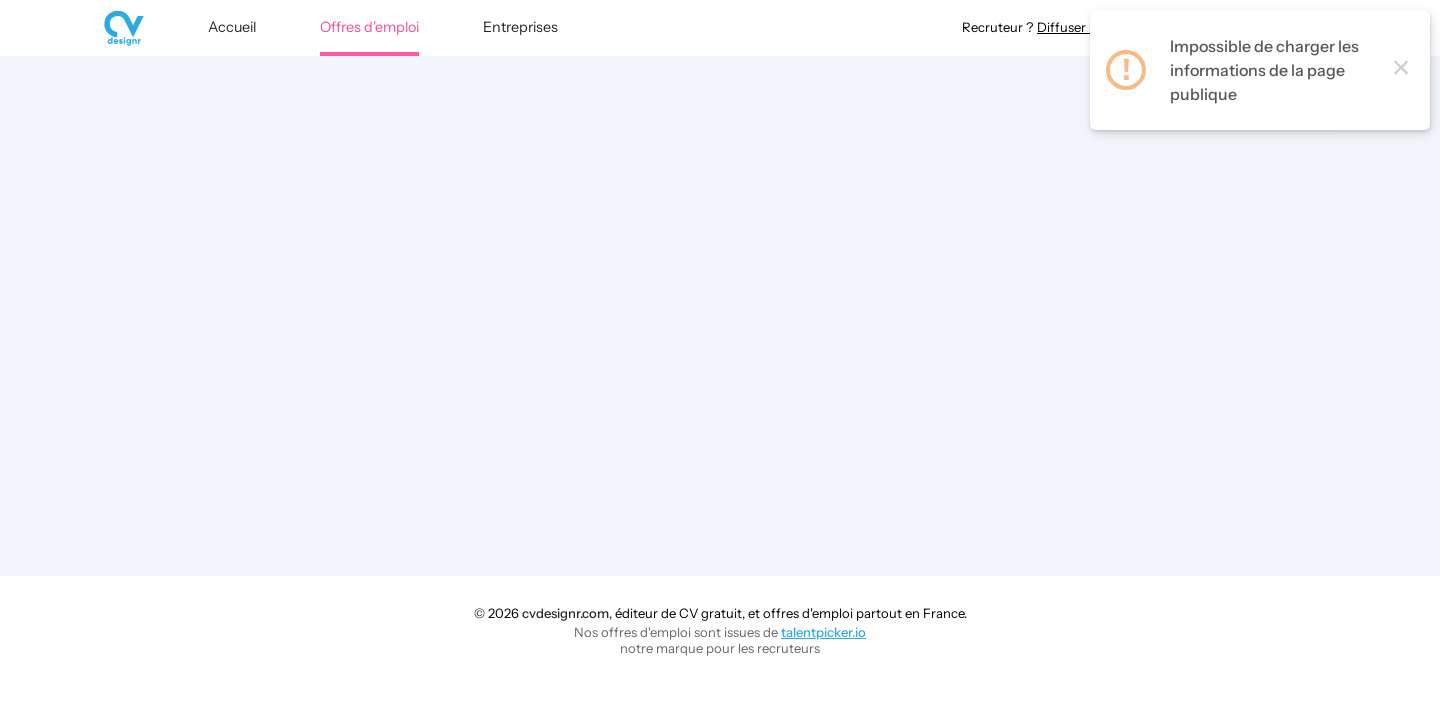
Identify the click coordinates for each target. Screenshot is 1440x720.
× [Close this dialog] (1401, 79)
